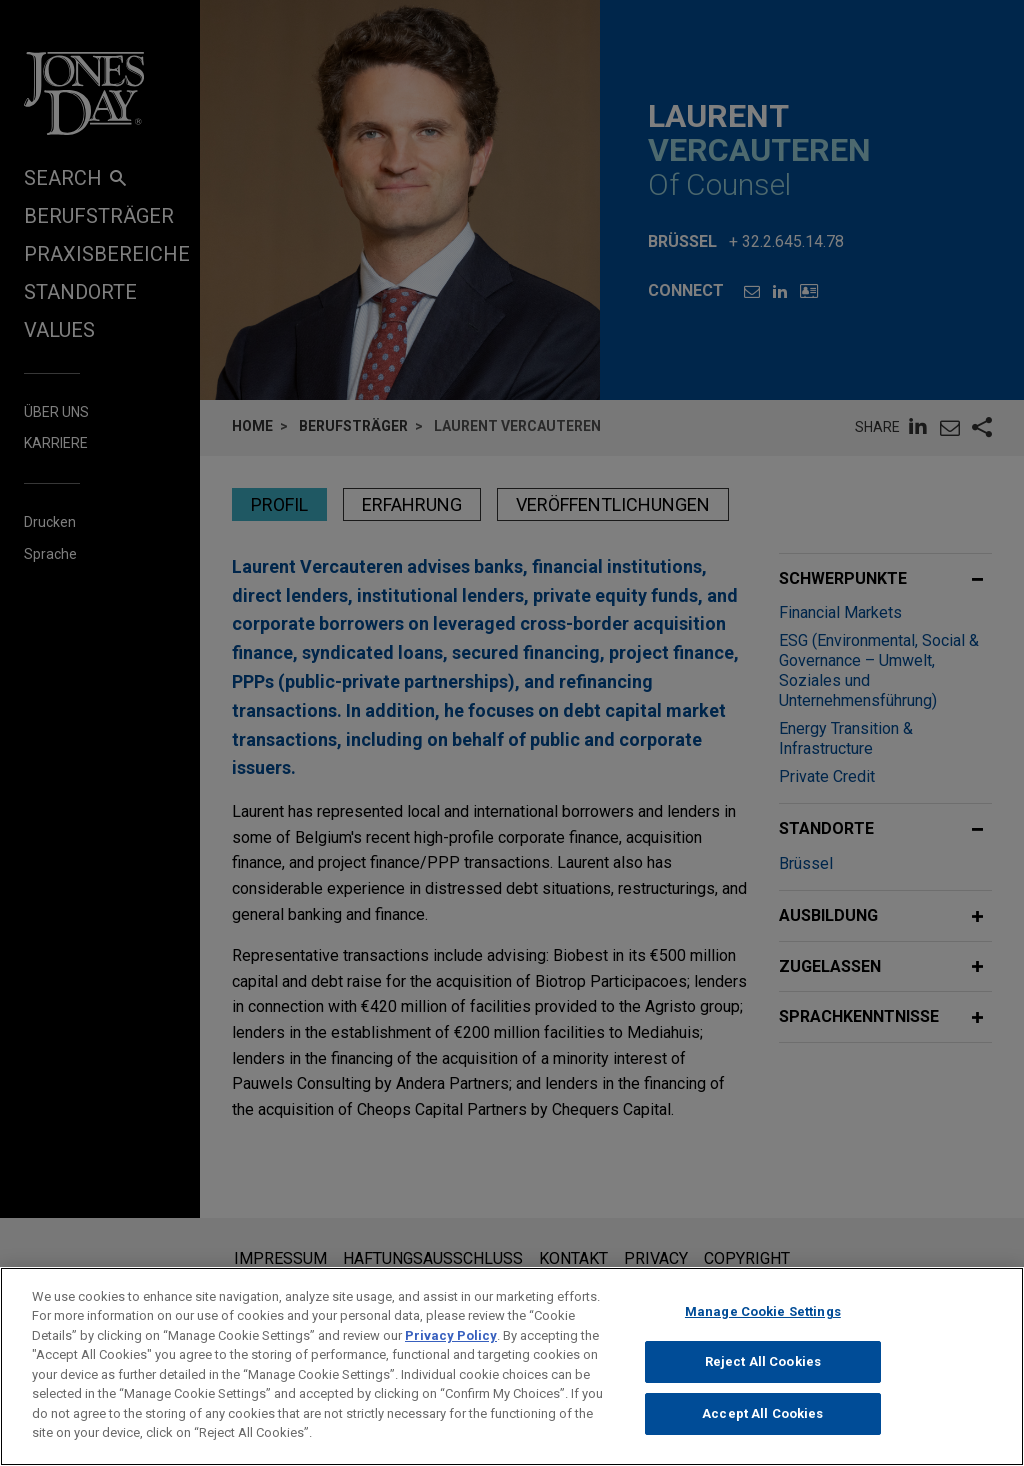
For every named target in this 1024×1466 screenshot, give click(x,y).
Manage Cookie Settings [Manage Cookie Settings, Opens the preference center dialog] (763, 1319)
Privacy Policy (451, 1343)
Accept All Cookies (762, 1421)
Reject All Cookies (763, 1370)
